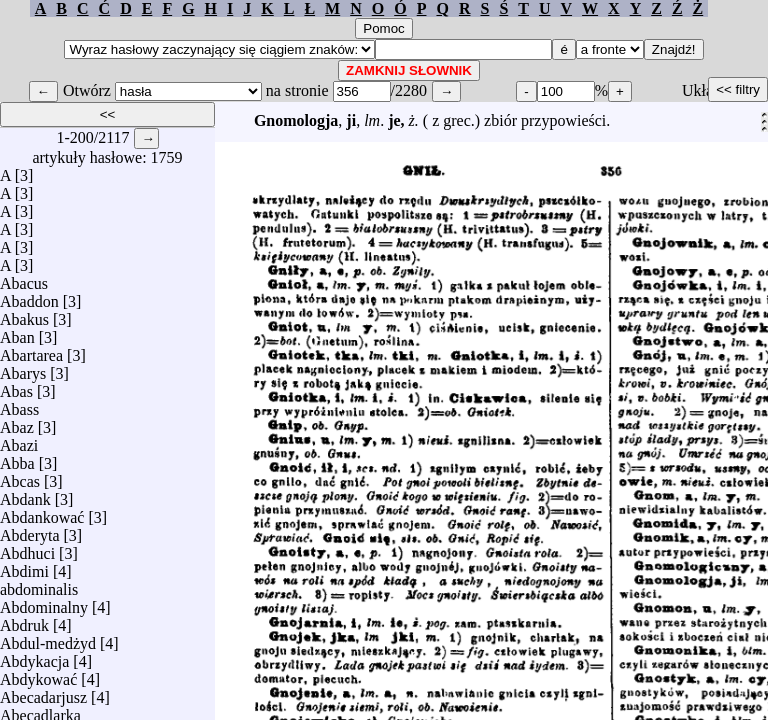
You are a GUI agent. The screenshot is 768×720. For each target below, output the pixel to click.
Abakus (24, 314)
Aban (17, 332)
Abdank (25, 494)
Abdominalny (44, 602)
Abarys (23, 368)
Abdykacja (34, 656)
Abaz (17, 422)
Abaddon (29, 296)
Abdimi (24, 566)
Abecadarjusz (43, 692)
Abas (16, 386)
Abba (17, 458)
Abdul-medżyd (48, 638)
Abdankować (42, 512)
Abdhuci (27, 548)
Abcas (20, 476)
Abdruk (24, 620)
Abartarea (31, 350)
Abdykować (38, 674)
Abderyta (30, 530)
